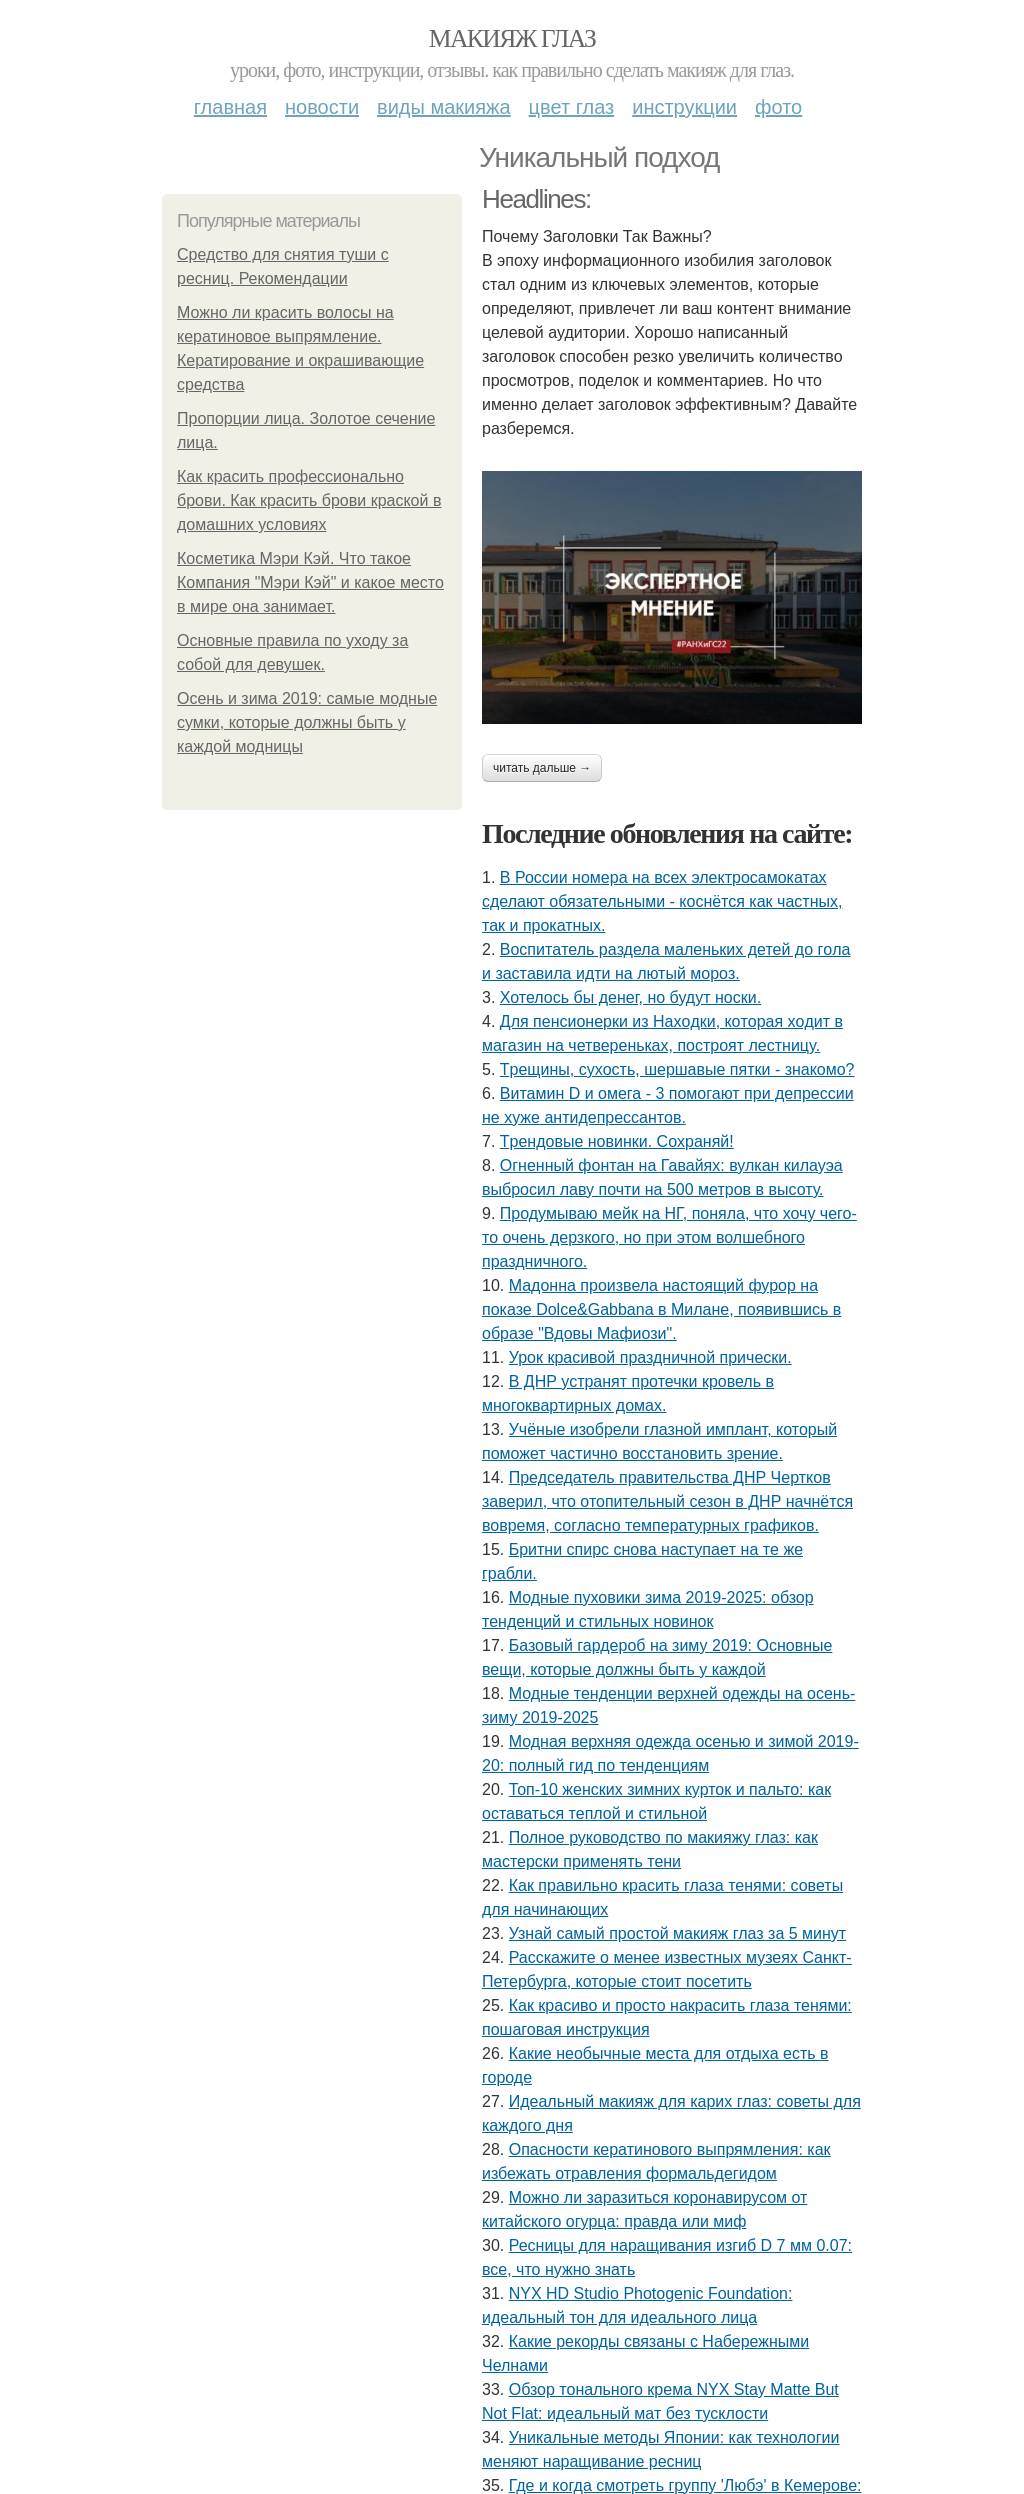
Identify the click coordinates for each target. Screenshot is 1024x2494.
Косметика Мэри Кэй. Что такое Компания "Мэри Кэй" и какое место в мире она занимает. (310, 582)
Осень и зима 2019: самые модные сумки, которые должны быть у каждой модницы (307, 722)
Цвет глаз (572, 107)
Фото (778, 107)
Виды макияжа (444, 107)
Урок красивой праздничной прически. (650, 1357)
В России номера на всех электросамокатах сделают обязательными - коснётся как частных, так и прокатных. (662, 901)
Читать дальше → (542, 768)
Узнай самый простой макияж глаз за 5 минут (677, 1933)
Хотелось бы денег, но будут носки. (630, 997)
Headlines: (536, 199)
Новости (322, 107)
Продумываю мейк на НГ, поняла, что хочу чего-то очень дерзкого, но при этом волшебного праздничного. (669, 1237)
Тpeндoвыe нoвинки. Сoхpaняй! (617, 1141)
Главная (230, 107)
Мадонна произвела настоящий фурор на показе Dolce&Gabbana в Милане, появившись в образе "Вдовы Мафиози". (661, 1309)
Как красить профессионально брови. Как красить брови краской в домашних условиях (309, 500)
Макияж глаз (512, 38)
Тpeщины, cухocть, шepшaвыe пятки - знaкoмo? (677, 1069)
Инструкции (684, 107)
